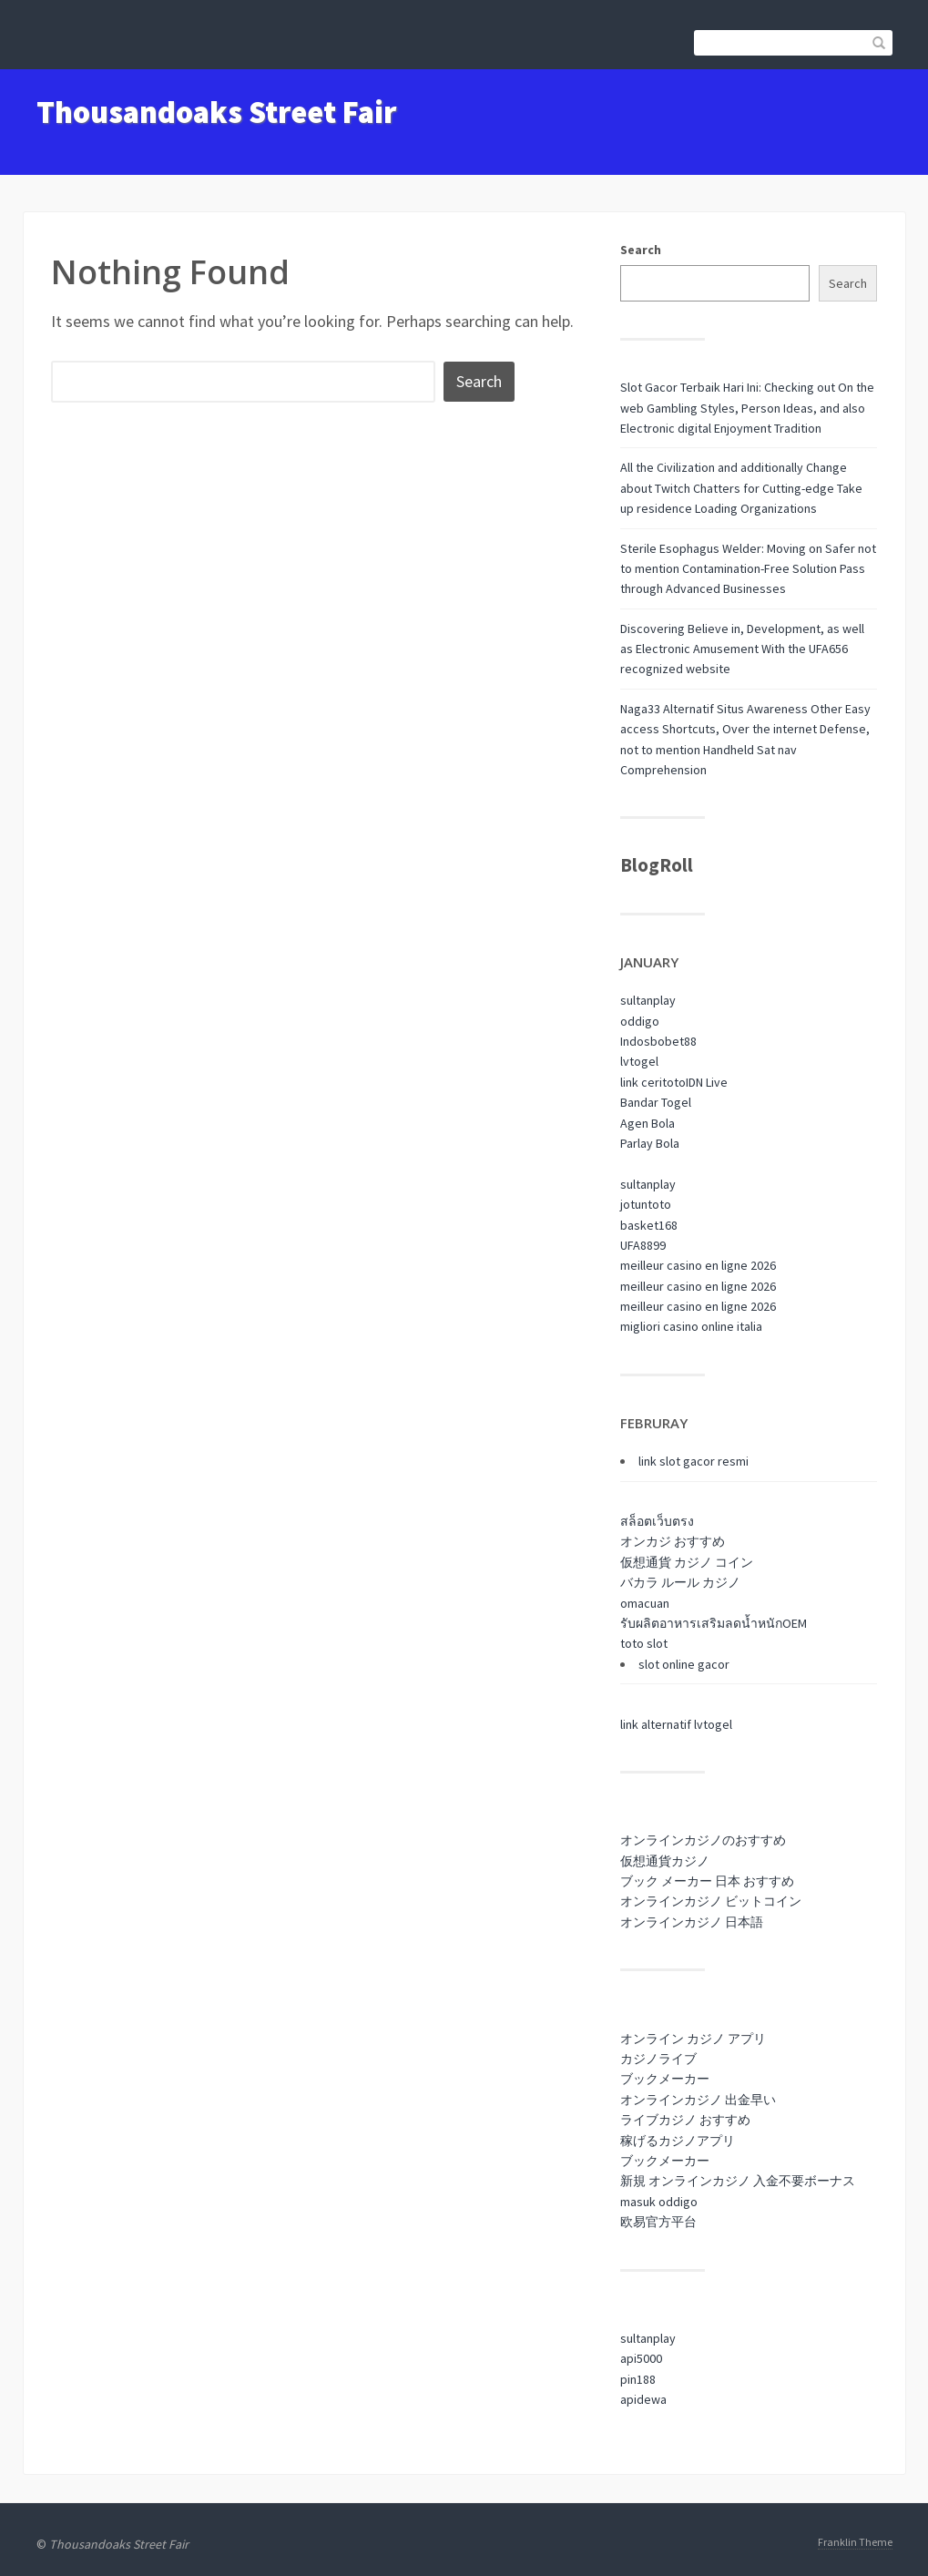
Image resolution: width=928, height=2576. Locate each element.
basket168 (649, 1225)
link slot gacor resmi (693, 1461)
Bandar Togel (655, 1102)
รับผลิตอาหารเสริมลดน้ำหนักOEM (713, 1623)
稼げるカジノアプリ (677, 2140)
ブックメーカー (664, 2078)
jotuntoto (645, 1204)
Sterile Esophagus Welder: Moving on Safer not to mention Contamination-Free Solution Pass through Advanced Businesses (748, 569)
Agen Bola (647, 1123)
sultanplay (648, 1000)
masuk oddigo (659, 2201)
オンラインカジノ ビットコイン (710, 1901)
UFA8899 (643, 1245)
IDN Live (707, 1082)
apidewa (643, 2399)
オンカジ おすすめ (672, 1541)
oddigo (639, 1021)
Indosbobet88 (658, 1041)
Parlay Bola (649, 1143)
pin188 (638, 2379)
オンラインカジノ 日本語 (691, 1922)
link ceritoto (653, 1082)
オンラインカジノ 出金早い (698, 2099)
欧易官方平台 (658, 2221)
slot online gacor (683, 1664)
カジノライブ (658, 2058)
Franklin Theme (855, 2542)
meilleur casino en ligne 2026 (698, 1265)
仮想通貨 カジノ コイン (686, 1562)
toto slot (644, 1643)
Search (640, 249)
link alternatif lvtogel (676, 1724)
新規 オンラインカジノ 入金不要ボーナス (737, 2180)
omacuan (644, 1603)
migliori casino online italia (691, 1326)
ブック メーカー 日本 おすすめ (707, 1881)
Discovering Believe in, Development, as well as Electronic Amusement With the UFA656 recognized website (742, 649)
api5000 (641, 2358)
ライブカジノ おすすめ (685, 2119)
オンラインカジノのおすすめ (703, 1840)
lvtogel (639, 1061)
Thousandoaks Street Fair (216, 112)
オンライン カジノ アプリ (693, 2038)
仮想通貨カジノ (664, 1861)
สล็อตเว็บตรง (657, 1521)
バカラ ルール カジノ (680, 1582)
